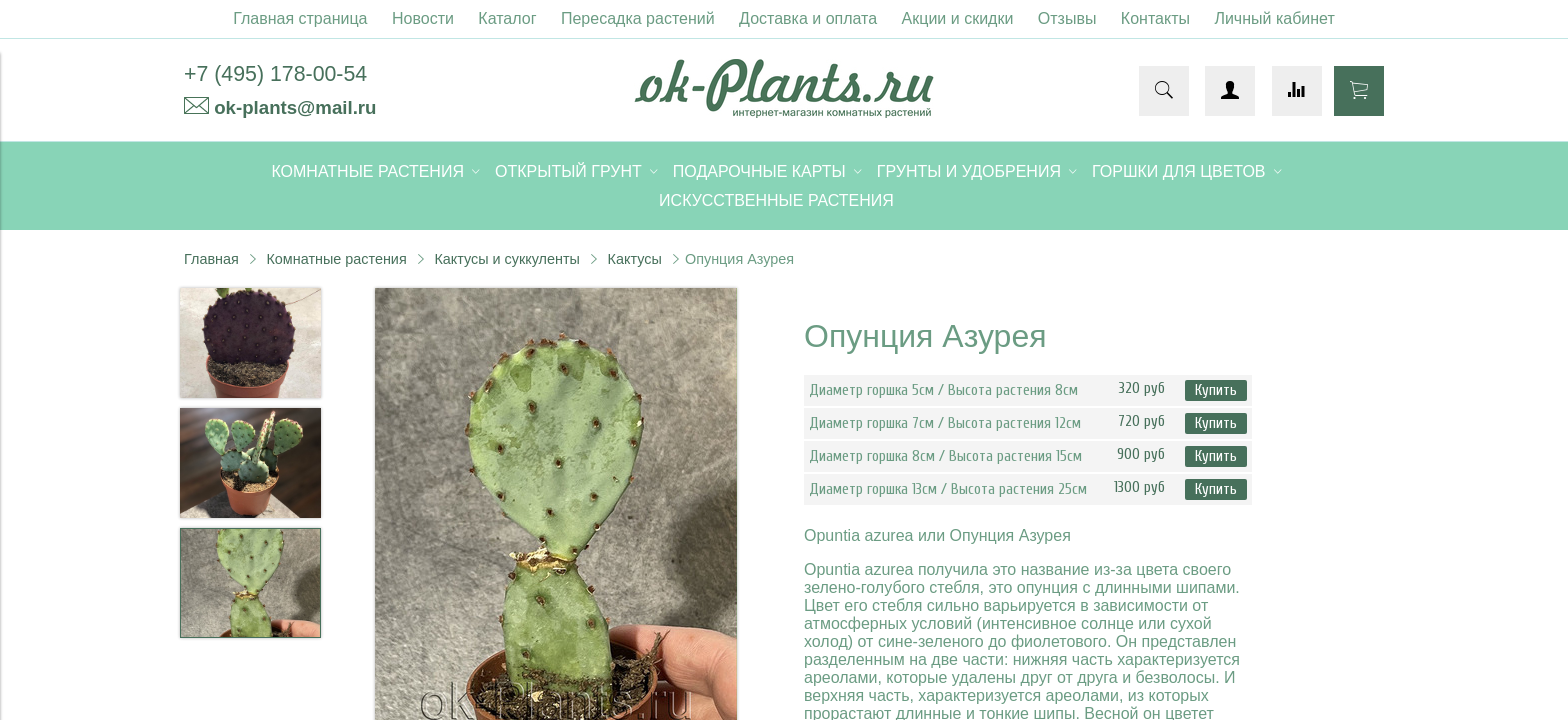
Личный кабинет (1274, 18)
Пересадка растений (638, 18)
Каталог (507, 18)
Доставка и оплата (808, 18)
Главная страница (300, 18)
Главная (211, 259)
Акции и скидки (958, 18)
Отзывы (1067, 18)
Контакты (1155, 18)
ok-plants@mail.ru (295, 107)
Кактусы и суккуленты (507, 259)
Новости (423, 18)
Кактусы (635, 259)
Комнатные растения (336, 259)
